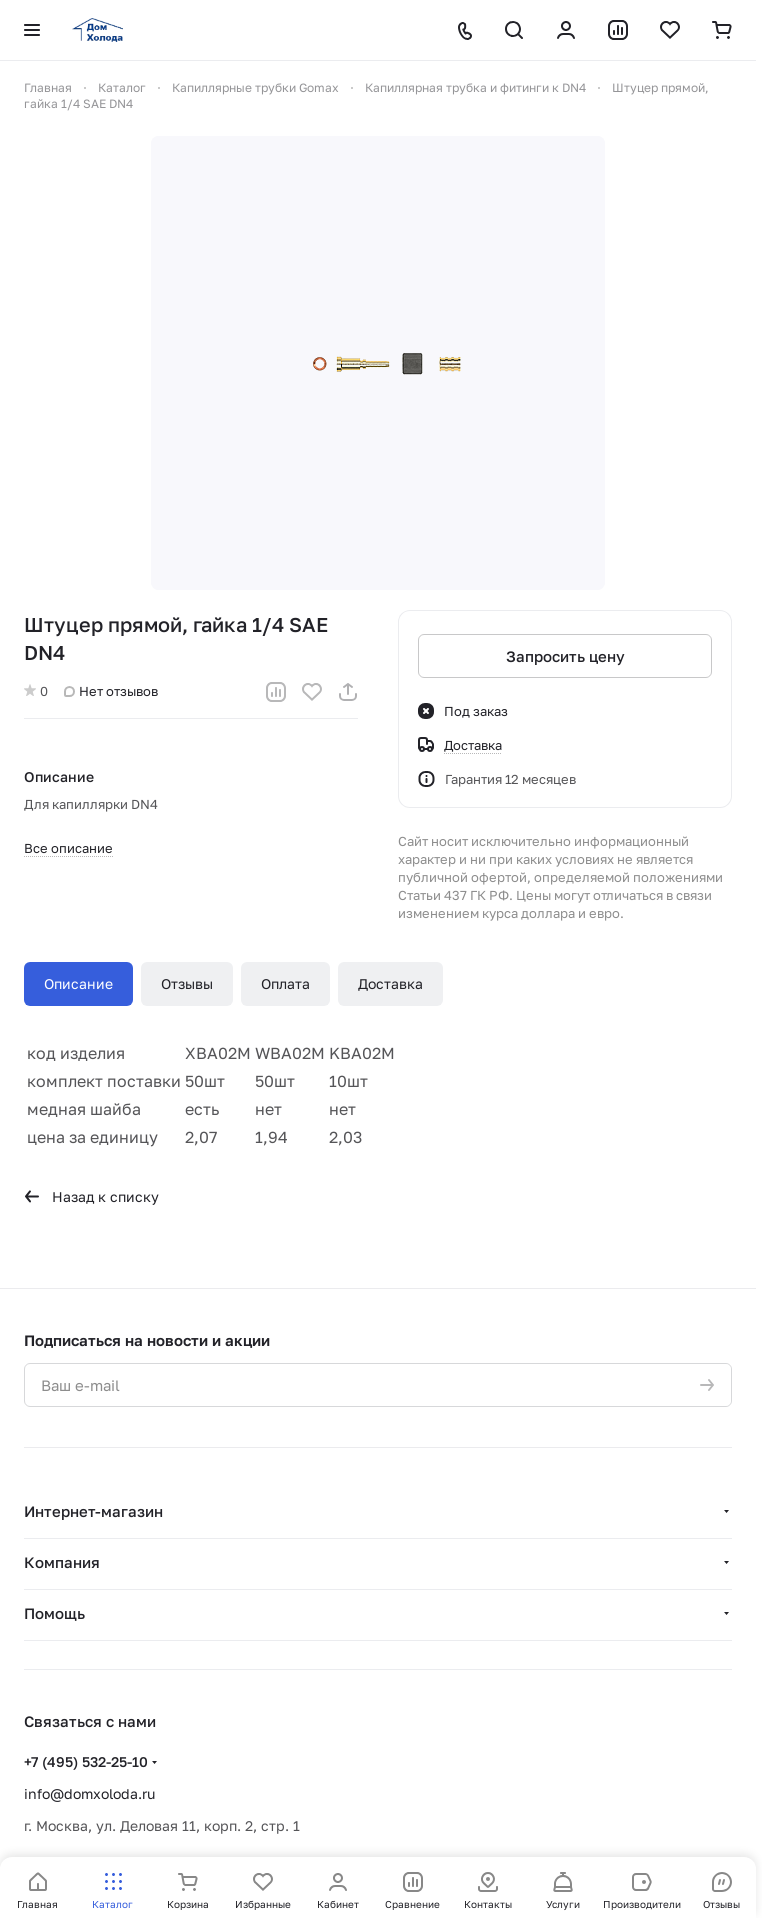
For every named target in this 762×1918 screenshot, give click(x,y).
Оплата (285, 983)
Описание (78, 983)
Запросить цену (565, 656)
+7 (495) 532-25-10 (86, 1761)
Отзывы (187, 983)
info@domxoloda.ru (89, 1793)
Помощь (54, 1613)
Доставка (390, 983)
